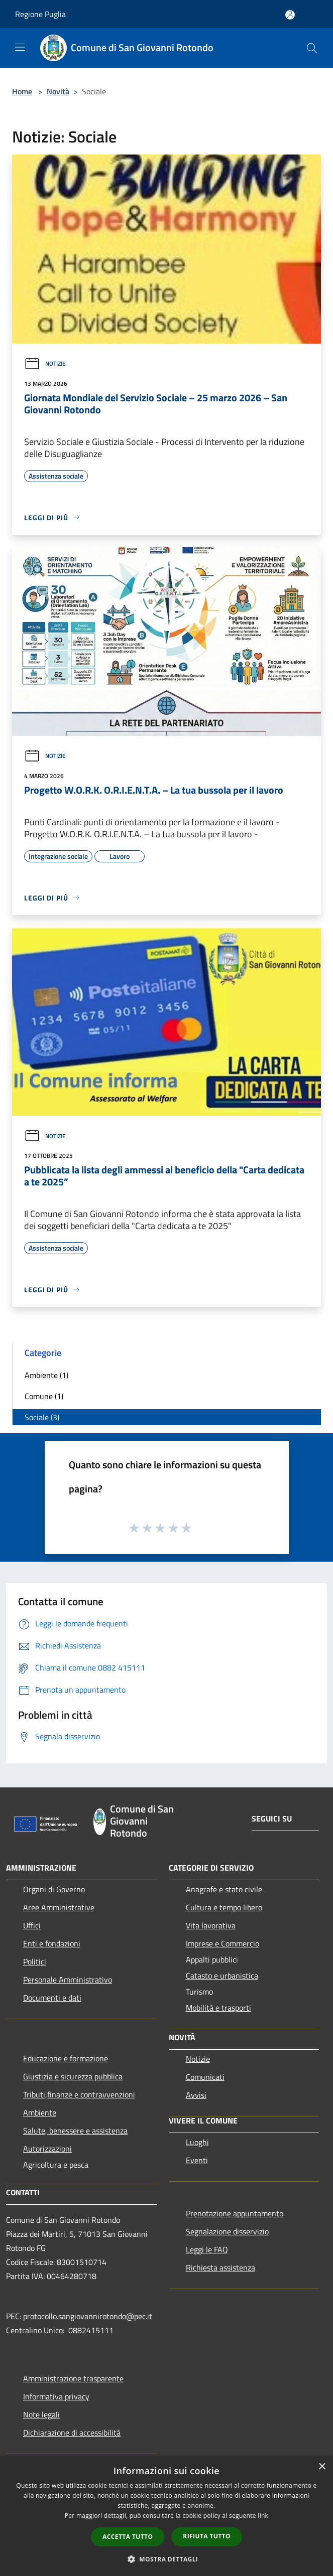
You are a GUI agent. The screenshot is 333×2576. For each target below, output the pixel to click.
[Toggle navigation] (20, 47)
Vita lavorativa (211, 1925)
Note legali (41, 2414)
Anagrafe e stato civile (224, 1889)
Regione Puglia (40, 14)
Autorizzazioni (47, 2149)
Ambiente (39, 2112)
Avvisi (196, 2095)
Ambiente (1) (46, 1375)
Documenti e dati (52, 1998)
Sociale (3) (42, 1417)
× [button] (321, 2467)
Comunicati (205, 2077)
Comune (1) (44, 1396)
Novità (58, 91)
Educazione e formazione (65, 2058)
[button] (166, 2559)
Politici (34, 1961)
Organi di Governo (54, 1889)
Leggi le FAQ (207, 2249)
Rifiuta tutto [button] (207, 2536)
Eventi (197, 2160)
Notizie (45, 363)
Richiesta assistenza (220, 2267)
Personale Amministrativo (67, 1980)
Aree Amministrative (58, 1907)
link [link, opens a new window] (263, 2515)
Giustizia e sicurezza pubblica (73, 2076)
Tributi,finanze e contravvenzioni (79, 2094)
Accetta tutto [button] (127, 2536)
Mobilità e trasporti (218, 2008)
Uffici (32, 1925)
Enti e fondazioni (51, 1943)
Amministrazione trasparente (73, 2378)
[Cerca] (312, 48)
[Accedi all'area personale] (290, 15)
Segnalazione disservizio (227, 2231)
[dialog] (166, 2516)
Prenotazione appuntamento (234, 2213)
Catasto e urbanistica (222, 1975)
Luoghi (197, 2142)
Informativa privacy (56, 2396)
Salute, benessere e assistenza (75, 2131)
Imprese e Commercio (222, 1943)
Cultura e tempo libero (224, 1907)
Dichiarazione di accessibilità (72, 2433)
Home (22, 91)
